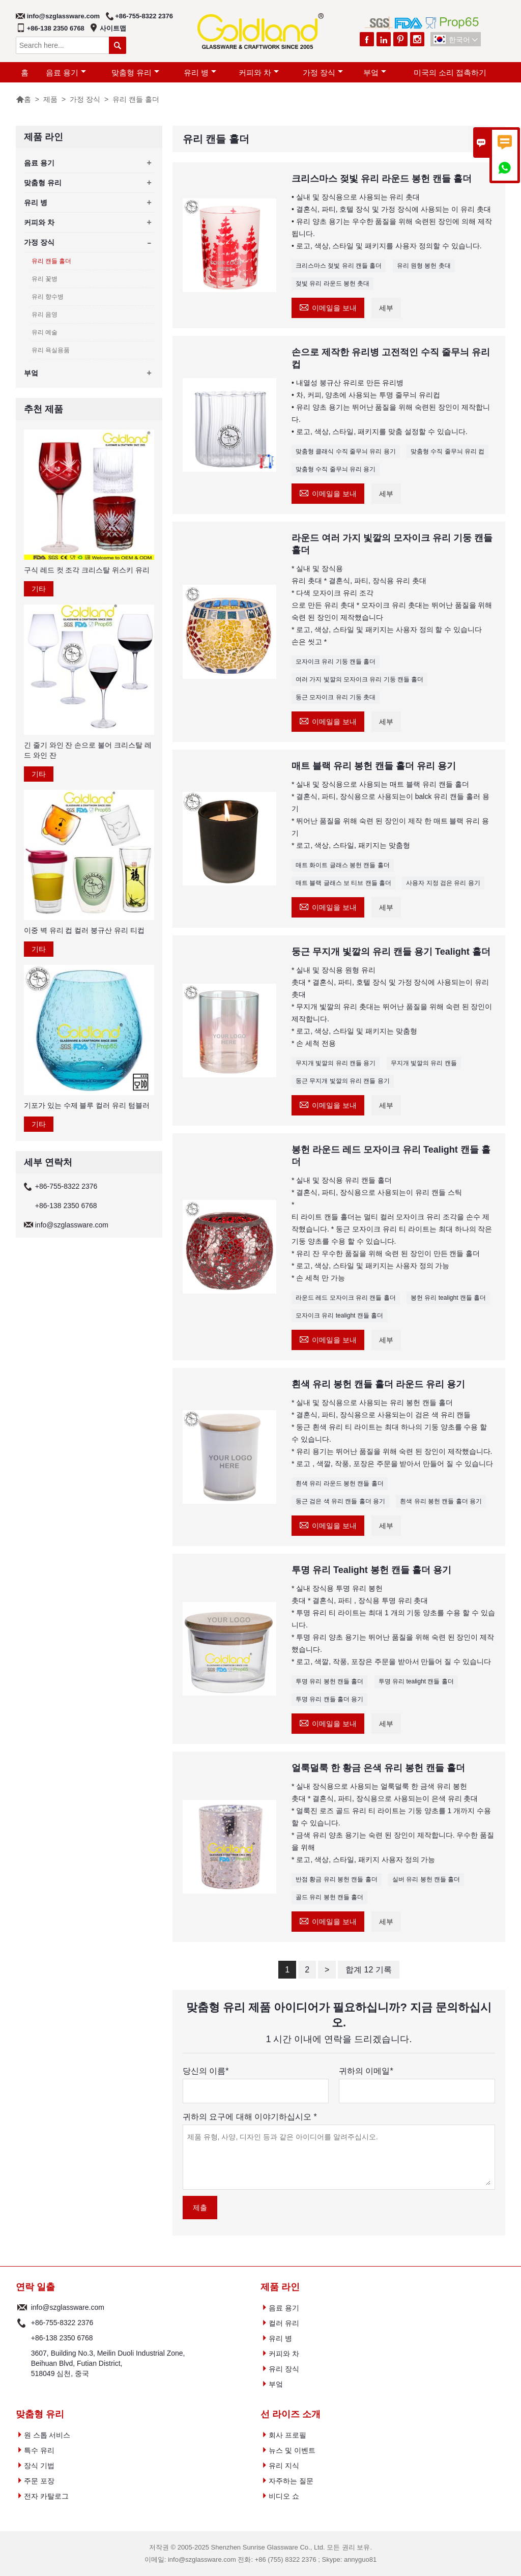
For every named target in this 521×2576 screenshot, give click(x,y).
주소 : (22, 2363)
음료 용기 (66, 72)
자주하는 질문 (291, 2481)
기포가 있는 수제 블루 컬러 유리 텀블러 (87, 1105)
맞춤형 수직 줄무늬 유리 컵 (447, 451)
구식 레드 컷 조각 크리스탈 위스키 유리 (87, 570)
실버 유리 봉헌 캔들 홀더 (426, 1879)
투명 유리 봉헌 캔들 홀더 (329, 1681)
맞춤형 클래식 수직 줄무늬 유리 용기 (346, 451)
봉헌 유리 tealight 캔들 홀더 (448, 1297)
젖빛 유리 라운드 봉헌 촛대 (332, 283)
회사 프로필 (287, 2435)
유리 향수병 (48, 296)
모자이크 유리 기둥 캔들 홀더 (335, 661)
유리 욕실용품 (51, 350)
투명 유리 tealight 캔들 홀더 (416, 1681)
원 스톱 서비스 (47, 2435)
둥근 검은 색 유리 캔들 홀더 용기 (340, 1501)
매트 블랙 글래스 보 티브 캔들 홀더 (343, 882)
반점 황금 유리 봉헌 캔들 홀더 (337, 1879)
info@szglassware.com (63, 16)
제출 (200, 2207)
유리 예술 (44, 332)
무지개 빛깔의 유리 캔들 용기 (335, 1063)
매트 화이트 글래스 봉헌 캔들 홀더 (343, 865)
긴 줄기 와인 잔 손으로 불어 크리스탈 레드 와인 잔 (88, 750)
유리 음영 (44, 314)
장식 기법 (39, 2465)
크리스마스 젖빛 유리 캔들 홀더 (339, 265)
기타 (39, 589)
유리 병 (200, 72)
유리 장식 (284, 2369)
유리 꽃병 (44, 278)
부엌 (374, 72)
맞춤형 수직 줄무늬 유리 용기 (335, 469)
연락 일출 (35, 2287)
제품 (50, 99)
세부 (386, 308)
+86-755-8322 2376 (144, 16)
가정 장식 (323, 72)
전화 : (22, 2322)
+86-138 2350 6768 (55, 28)
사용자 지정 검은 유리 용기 (443, 882)
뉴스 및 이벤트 (292, 2450)
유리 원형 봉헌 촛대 (424, 265)
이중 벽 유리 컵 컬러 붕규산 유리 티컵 (84, 930)
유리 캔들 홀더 (52, 261)
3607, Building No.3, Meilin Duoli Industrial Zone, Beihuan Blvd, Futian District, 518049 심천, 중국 (108, 2363)
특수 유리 (39, 2450)
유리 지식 (284, 2465)
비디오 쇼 (284, 2496)
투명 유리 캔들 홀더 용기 (329, 1699)
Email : (22, 2307)
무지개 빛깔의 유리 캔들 (424, 1063)
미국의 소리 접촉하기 (450, 72)
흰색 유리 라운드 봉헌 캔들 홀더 (340, 1483)
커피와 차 (259, 72)
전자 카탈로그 (46, 2496)
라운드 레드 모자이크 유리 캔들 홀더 (346, 1297)
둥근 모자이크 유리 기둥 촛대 (335, 697)
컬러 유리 (284, 2323)
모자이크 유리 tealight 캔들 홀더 (339, 1315)
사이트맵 (113, 28)
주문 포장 (39, 2481)
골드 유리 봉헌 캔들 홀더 (329, 1897)
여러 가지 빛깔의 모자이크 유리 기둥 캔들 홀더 (359, 679)
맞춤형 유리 (135, 72)
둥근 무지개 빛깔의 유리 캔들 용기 (343, 1080)
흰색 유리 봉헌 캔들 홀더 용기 (441, 1501)
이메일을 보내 (328, 306)
